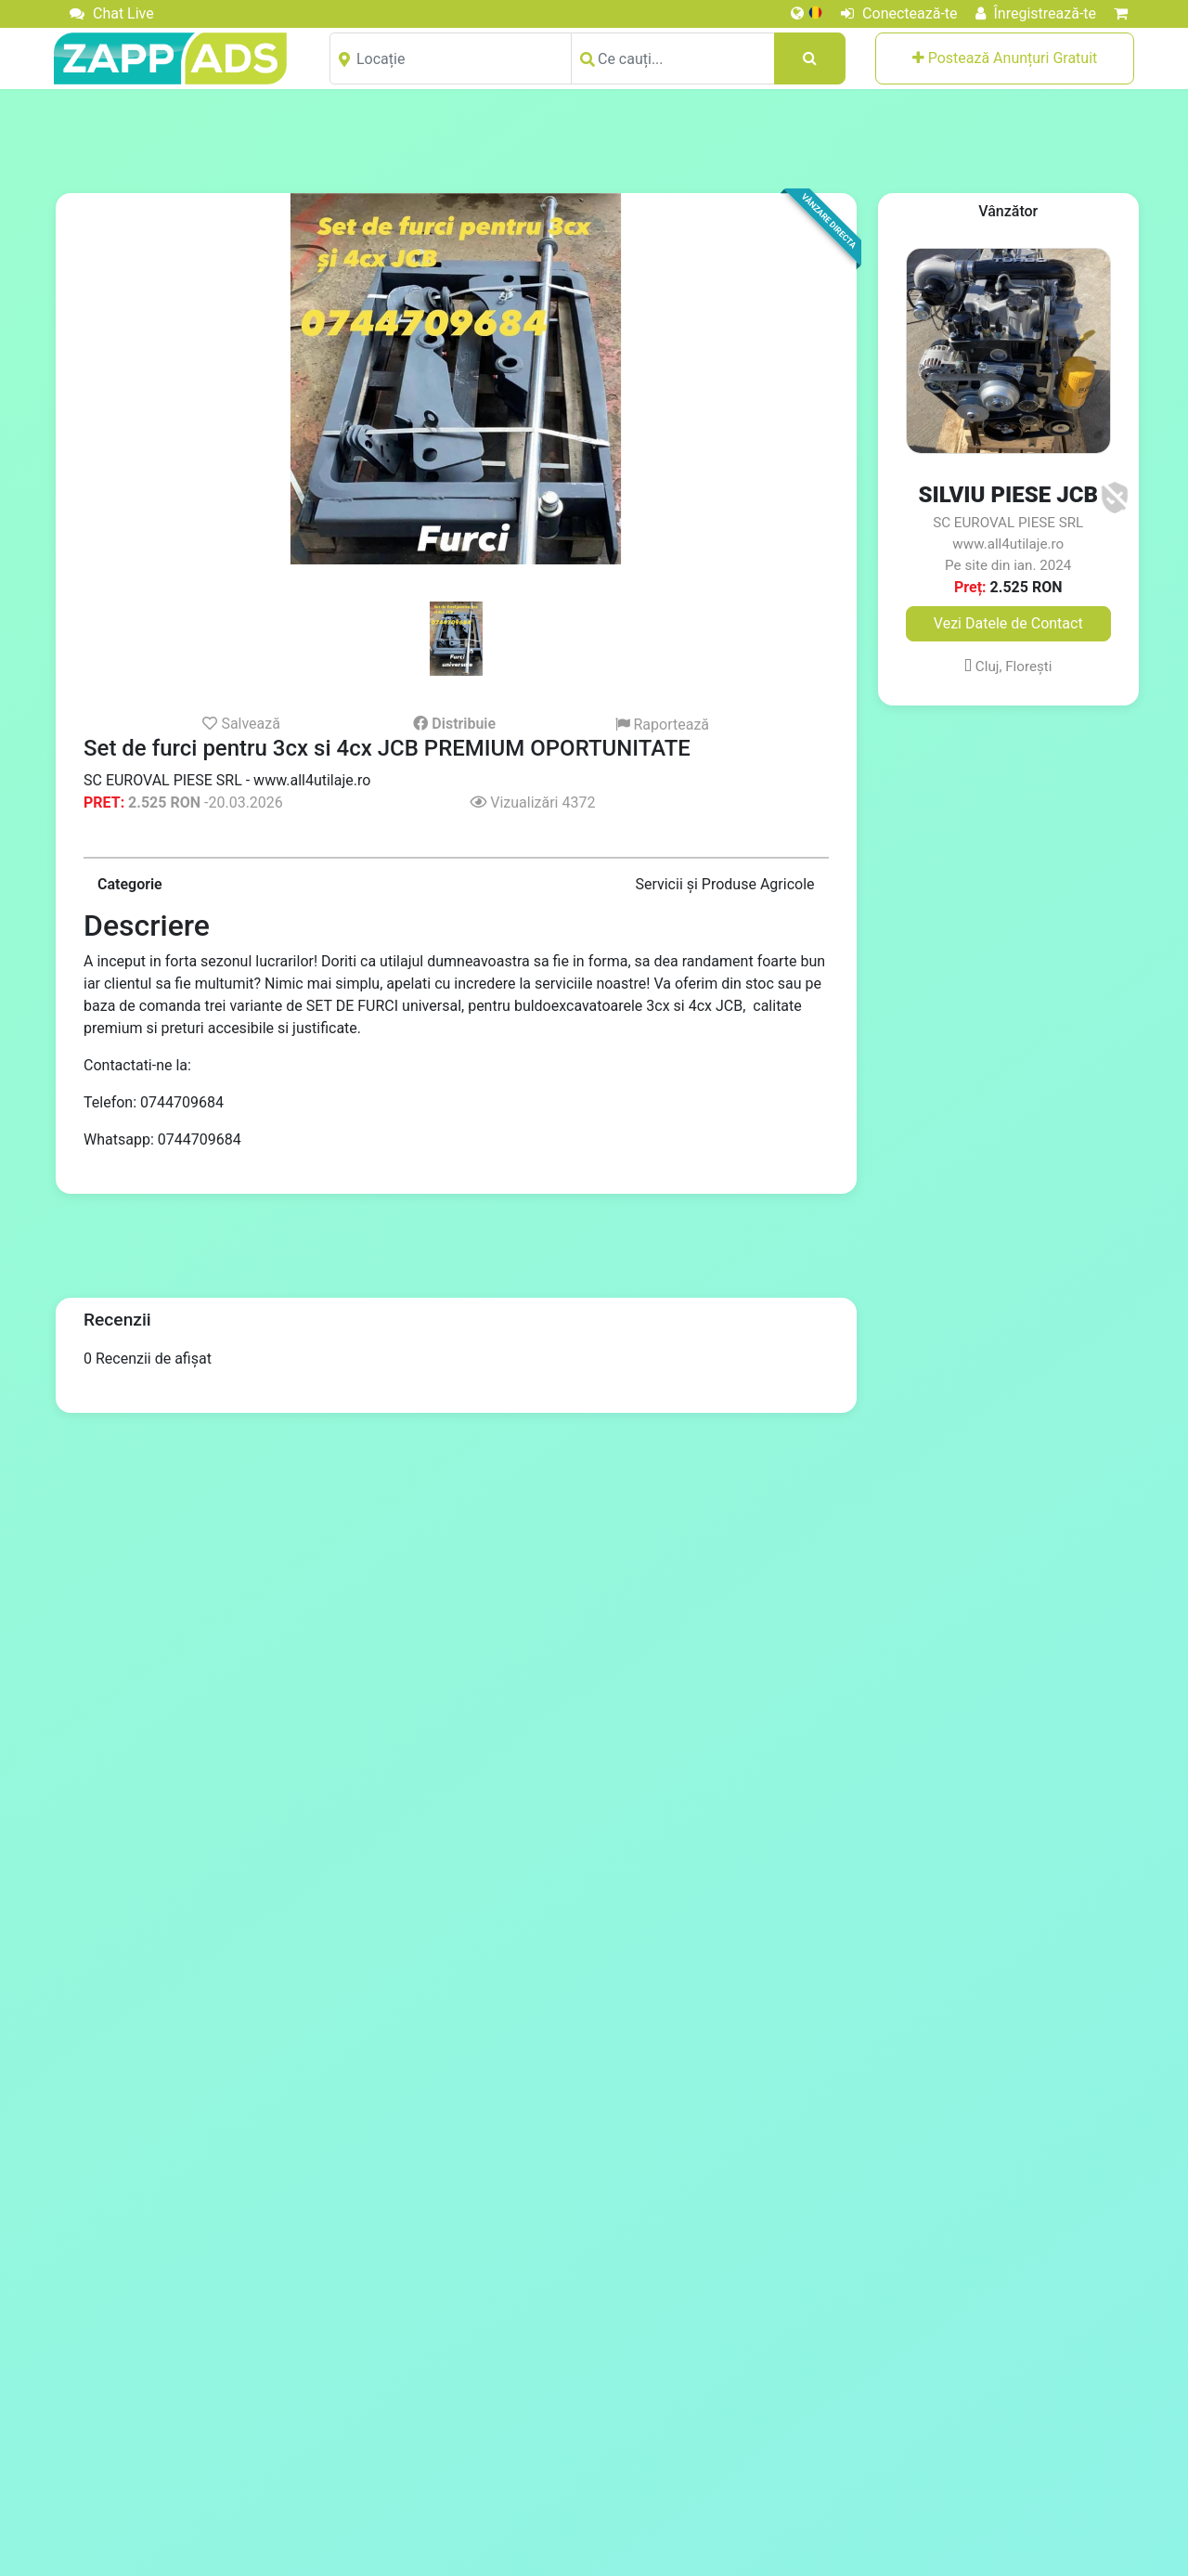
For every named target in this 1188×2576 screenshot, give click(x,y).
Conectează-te (899, 13)
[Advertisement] (594, 140)
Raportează (662, 724)
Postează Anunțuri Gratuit (1005, 58)
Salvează (241, 723)
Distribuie (454, 723)
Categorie (129, 884)
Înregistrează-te (1036, 13)
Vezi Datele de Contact (1008, 623)
